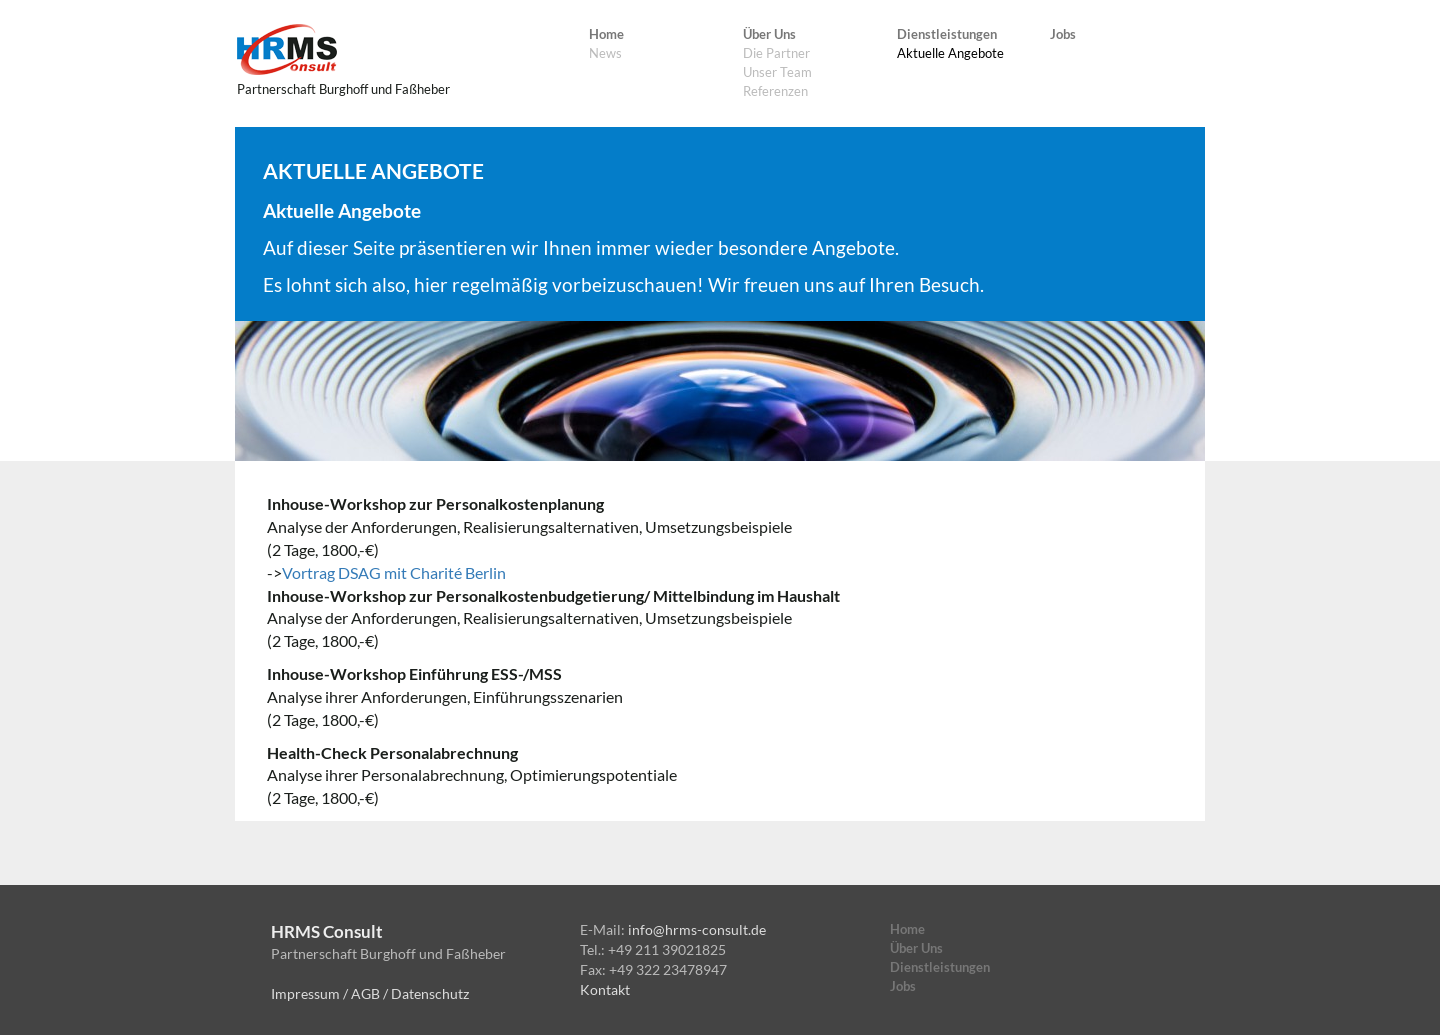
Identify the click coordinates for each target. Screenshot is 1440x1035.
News (605, 53)
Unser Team (777, 72)
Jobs (1063, 34)
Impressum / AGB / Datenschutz (370, 993)
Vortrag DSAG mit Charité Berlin (394, 572)
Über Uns (769, 34)
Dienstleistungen (947, 34)
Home (606, 34)
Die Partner (776, 53)
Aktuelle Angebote (950, 53)
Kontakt (605, 989)
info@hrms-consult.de (697, 929)
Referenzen (775, 91)
